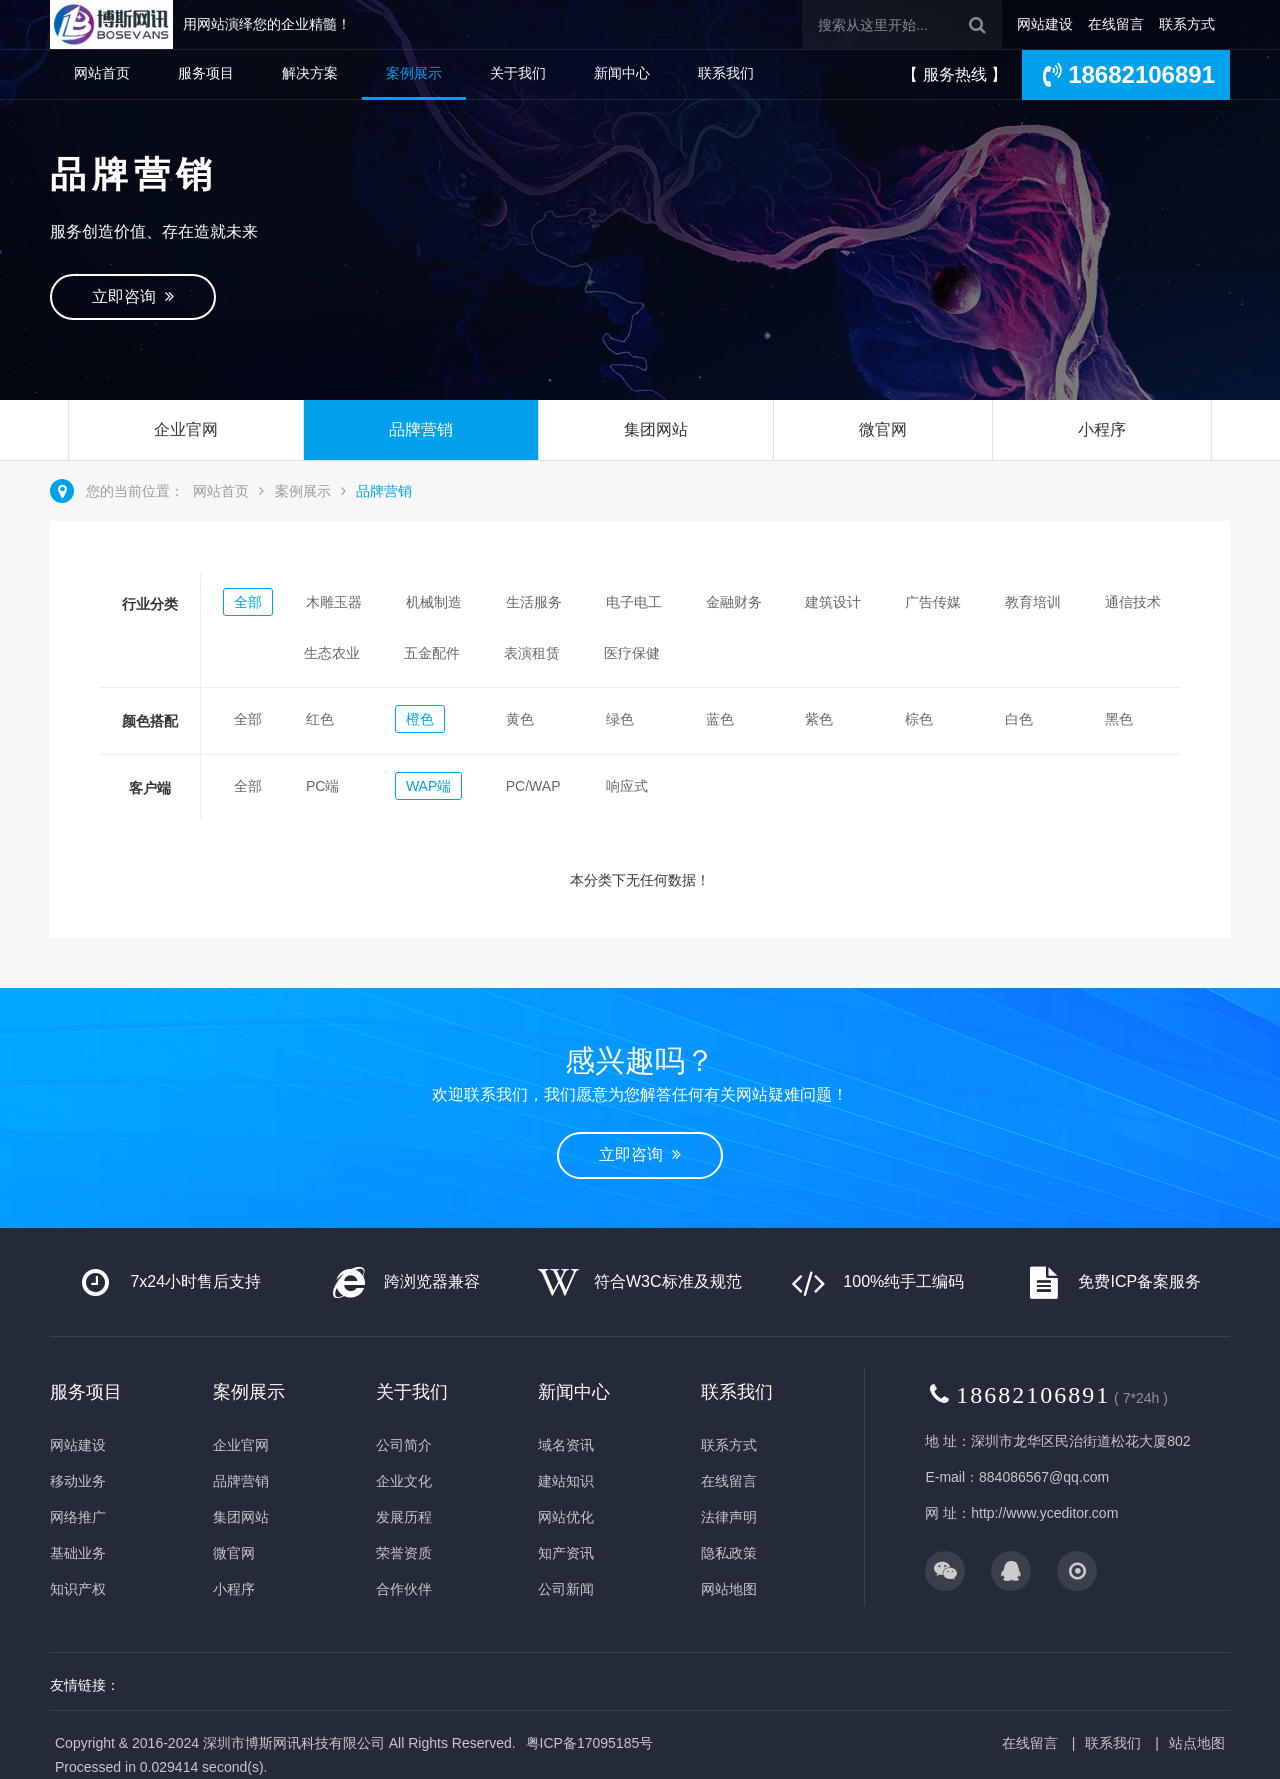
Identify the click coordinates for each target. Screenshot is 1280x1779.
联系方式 (1187, 24)
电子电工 (634, 602)
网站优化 (566, 1517)
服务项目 (206, 73)
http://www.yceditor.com (1044, 1513)
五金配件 (432, 653)
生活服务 (534, 602)
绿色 (620, 719)
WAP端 (428, 786)
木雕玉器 (334, 602)
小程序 (1102, 429)
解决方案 (310, 73)
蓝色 (720, 719)
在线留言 (1116, 24)
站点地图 (1197, 1743)
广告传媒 (933, 602)
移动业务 (78, 1481)
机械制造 (434, 602)
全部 (248, 602)
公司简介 (404, 1445)
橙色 (420, 719)
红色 (320, 719)
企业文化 (404, 1481)
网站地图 (729, 1589)
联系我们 (726, 73)
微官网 (883, 429)
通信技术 (1133, 602)
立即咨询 (133, 296)
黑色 (1119, 719)
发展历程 (404, 1517)
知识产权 (78, 1589)
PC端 (322, 786)
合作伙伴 (404, 1589)
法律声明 (729, 1517)
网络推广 (78, 1517)
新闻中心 (622, 73)
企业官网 (186, 429)
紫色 (819, 719)
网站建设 (1045, 24)
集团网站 (656, 429)
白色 (1019, 719)
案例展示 (414, 73)
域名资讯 (566, 1445)
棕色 (919, 719)
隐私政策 (729, 1553)
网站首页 (102, 73)
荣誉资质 (404, 1553)
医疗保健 (632, 653)
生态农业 (332, 653)
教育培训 (1033, 602)
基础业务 (78, 1553)
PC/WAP (533, 786)
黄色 (520, 719)
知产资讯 (566, 1553)
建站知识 (566, 1481)
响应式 (627, 786)
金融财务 (734, 602)
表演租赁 (532, 653)
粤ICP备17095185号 (590, 1743)
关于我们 (518, 73)
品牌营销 (421, 429)
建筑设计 (833, 602)
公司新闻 (566, 1589)
